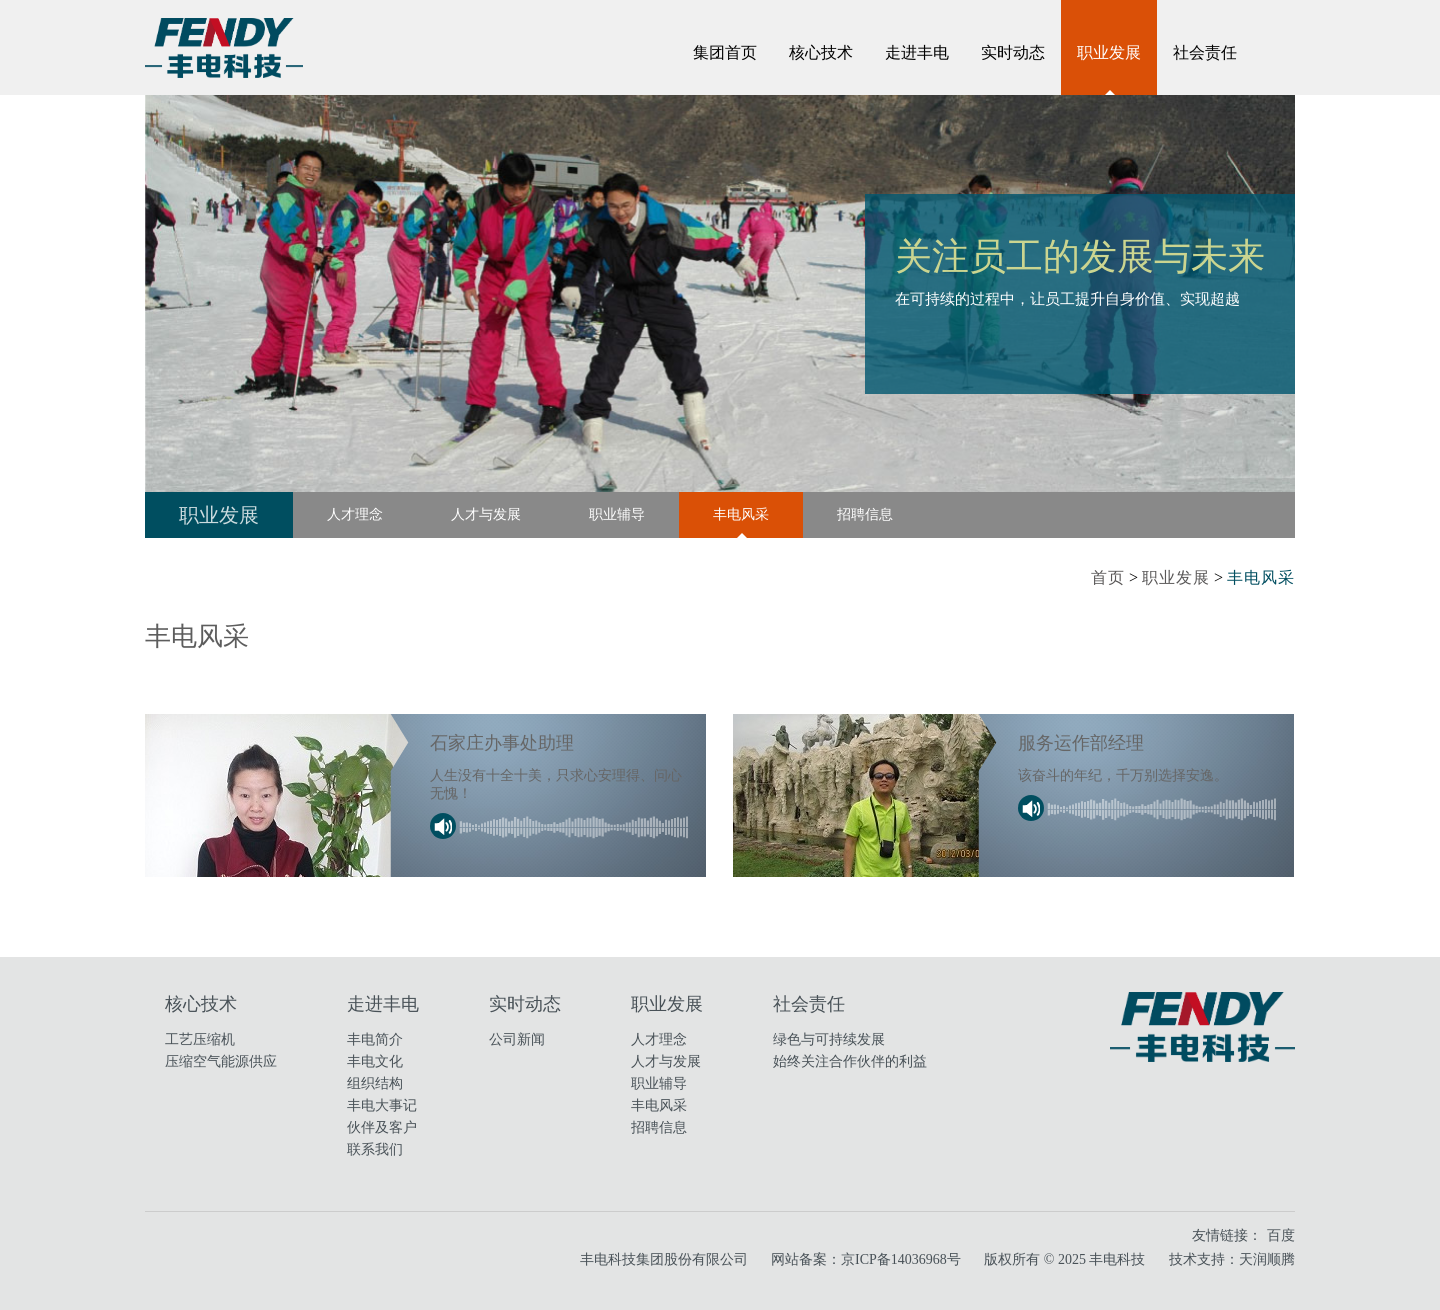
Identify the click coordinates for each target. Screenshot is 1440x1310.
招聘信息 (865, 514)
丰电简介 (375, 1039)
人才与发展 (486, 514)
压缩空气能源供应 (221, 1061)
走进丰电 (917, 52)
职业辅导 (617, 514)
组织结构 (375, 1083)
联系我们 (375, 1149)
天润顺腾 (1267, 1259)
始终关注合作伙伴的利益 (850, 1061)
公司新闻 (517, 1039)
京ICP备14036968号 (901, 1259)
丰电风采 (741, 514)
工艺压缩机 (200, 1039)
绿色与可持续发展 (829, 1039)
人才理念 (355, 514)
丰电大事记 (382, 1105)
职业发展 (1109, 52)
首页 (1108, 577)
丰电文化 (375, 1061)
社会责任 (1205, 52)
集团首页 (725, 52)
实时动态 (1013, 52)
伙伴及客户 (382, 1127)
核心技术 (821, 52)
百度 (1281, 1235)
